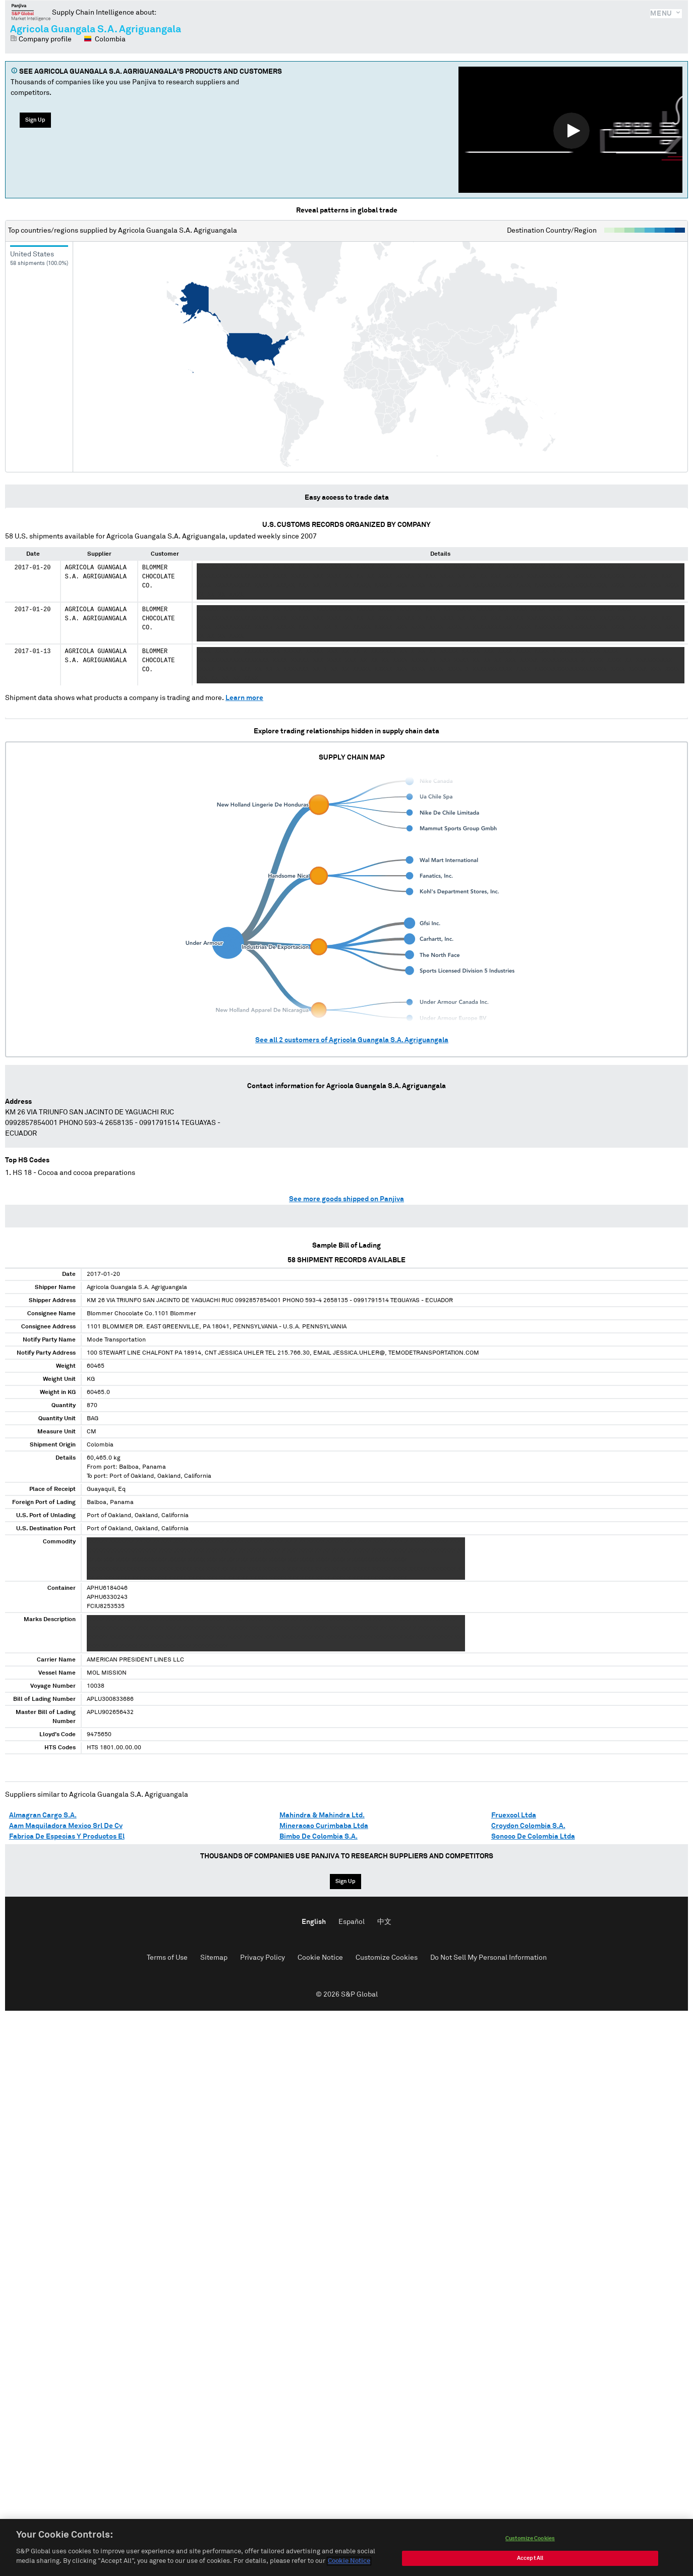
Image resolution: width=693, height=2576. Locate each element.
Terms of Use (167, 1957)
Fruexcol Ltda (513, 1815)
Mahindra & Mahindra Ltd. (322, 1815)
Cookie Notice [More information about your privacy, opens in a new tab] (349, 2561)
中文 (384, 1921)
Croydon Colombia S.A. (528, 1826)
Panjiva (31, 12)
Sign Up (35, 120)
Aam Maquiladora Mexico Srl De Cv (66, 1826)
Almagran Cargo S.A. (43, 1815)
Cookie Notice (320, 1957)
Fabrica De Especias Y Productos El (67, 1836)
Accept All (530, 2558)
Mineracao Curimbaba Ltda (323, 1826)
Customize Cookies (387, 1957)
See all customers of (351, 1040)
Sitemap (213, 1957)
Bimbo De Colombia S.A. (318, 1836)
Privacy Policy (262, 1957)
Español (351, 1921)
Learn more (244, 698)
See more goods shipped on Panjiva (346, 1199)
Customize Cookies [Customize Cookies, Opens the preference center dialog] (530, 2538)
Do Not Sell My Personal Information (488, 1957)
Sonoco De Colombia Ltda (533, 1836)
